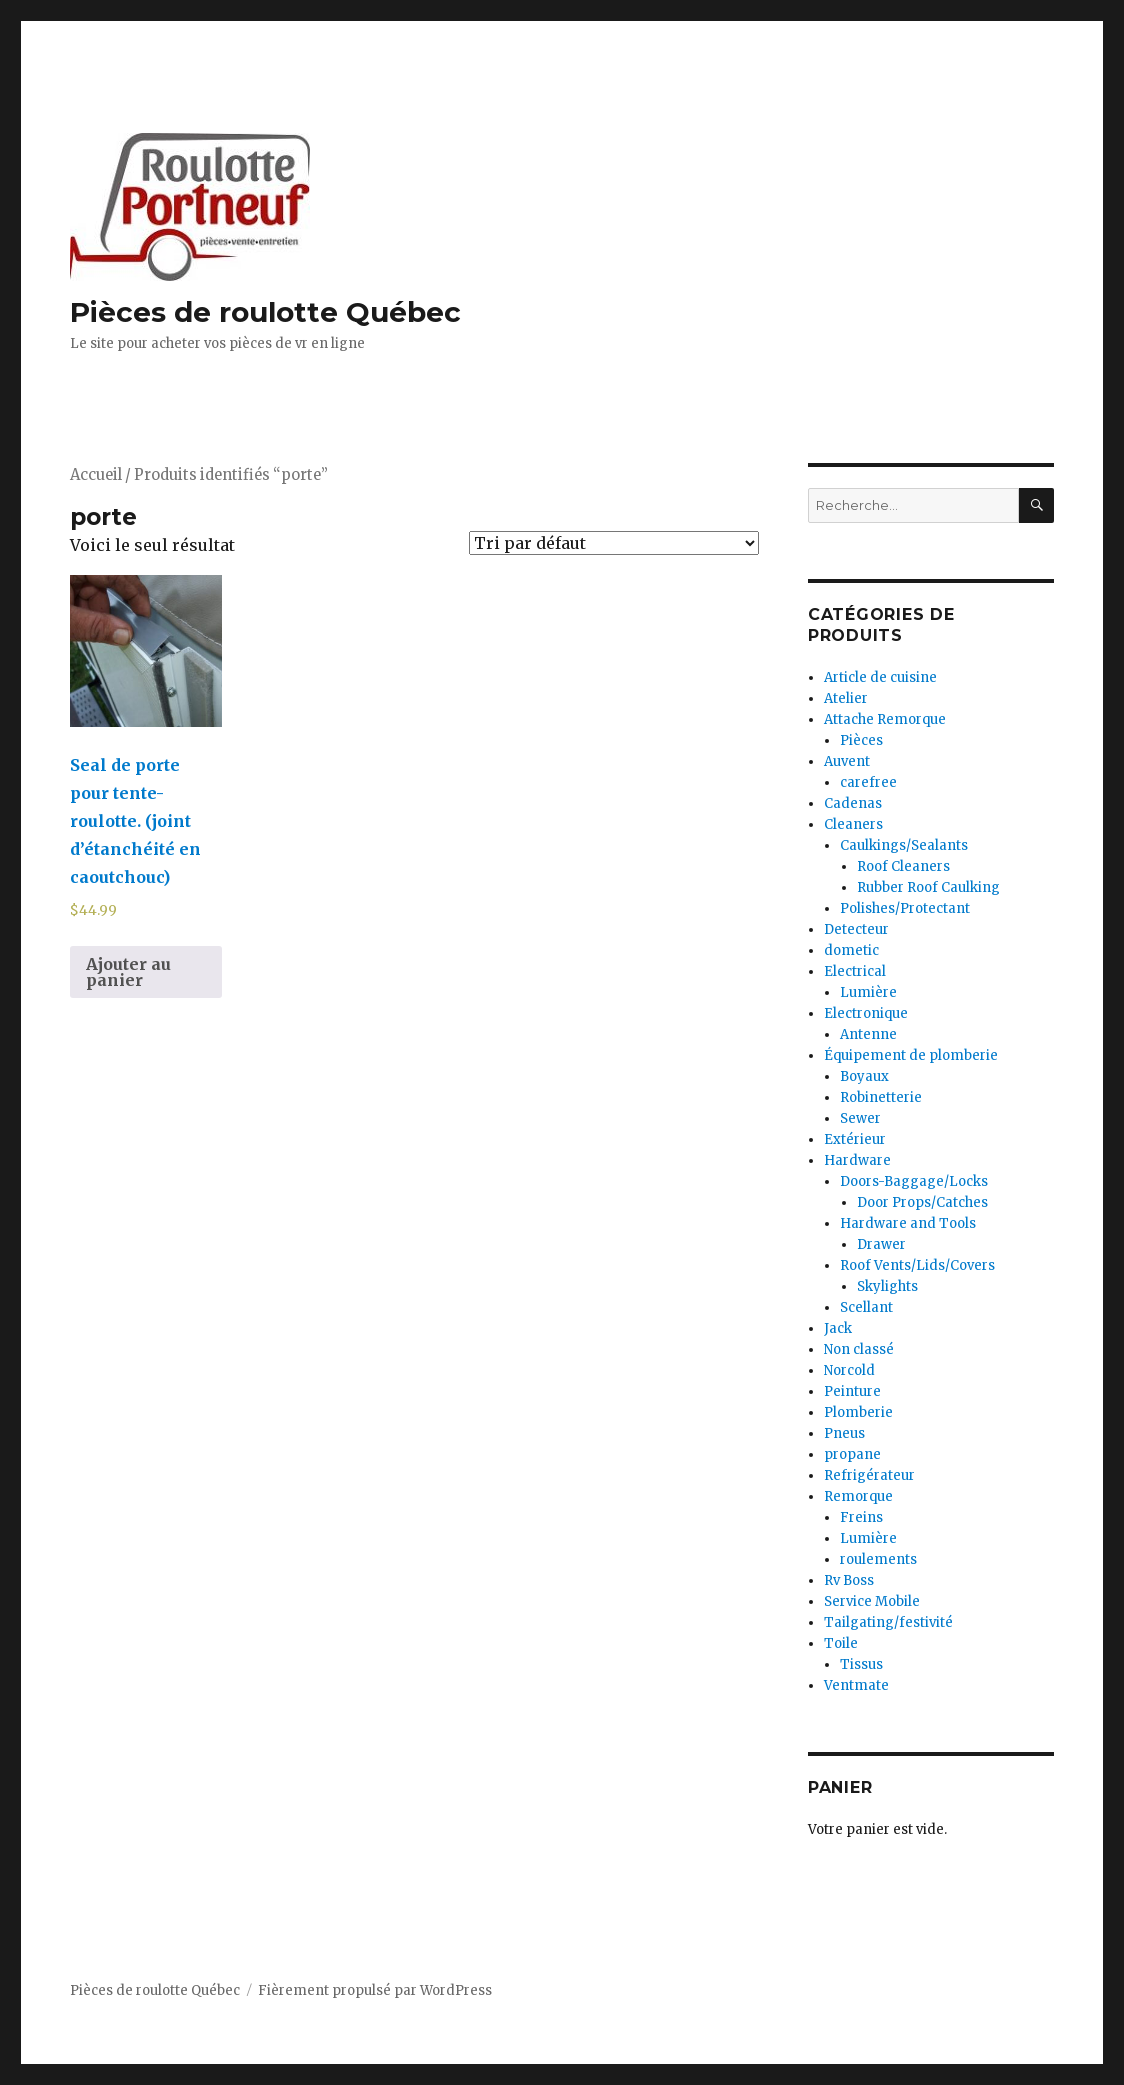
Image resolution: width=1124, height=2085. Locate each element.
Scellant (866, 1307)
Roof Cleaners (903, 866)
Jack (838, 1328)
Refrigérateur (869, 1475)
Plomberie (858, 1412)
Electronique (866, 1013)
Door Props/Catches (922, 1202)
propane (852, 1454)
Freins (861, 1517)
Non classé (859, 1349)
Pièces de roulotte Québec (265, 312)
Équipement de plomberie (911, 1055)
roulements (878, 1559)
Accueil (96, 475)
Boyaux (864, 1076)
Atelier (846, 698)
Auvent (847, 761)
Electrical (855, 971)
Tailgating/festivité (888, 1622)
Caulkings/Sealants (904, 845)
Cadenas (853, 803)
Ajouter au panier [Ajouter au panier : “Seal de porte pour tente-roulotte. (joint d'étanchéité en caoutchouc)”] (128, 972)
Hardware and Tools (908, 1223)
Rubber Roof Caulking (928, 887)
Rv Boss (849, 1580)
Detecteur (856, 929)
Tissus (861, 1664)
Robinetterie (881, 1097)
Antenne (868, 1034)
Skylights (887, 1286)
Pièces (861, 740)
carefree (868, 782)
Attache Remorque (885, 719)
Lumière (868, 992)
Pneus (844, 1433)
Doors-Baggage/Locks (914, 1181)
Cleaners (853, 824)
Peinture (852, 1391)
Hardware (857, 1160)
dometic (851, 950)
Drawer (881, 1244)
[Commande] (614, 543)
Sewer (860, 1118)
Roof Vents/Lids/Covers (917, 1265)
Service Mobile (872, 1601)
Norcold (849, 1370)
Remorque (858, 1496)
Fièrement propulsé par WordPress (375, 1990)
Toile (841, 1643)
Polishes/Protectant (905, 908)
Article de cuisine (880, 677)
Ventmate (856, 1685)
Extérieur (855, 1139)
